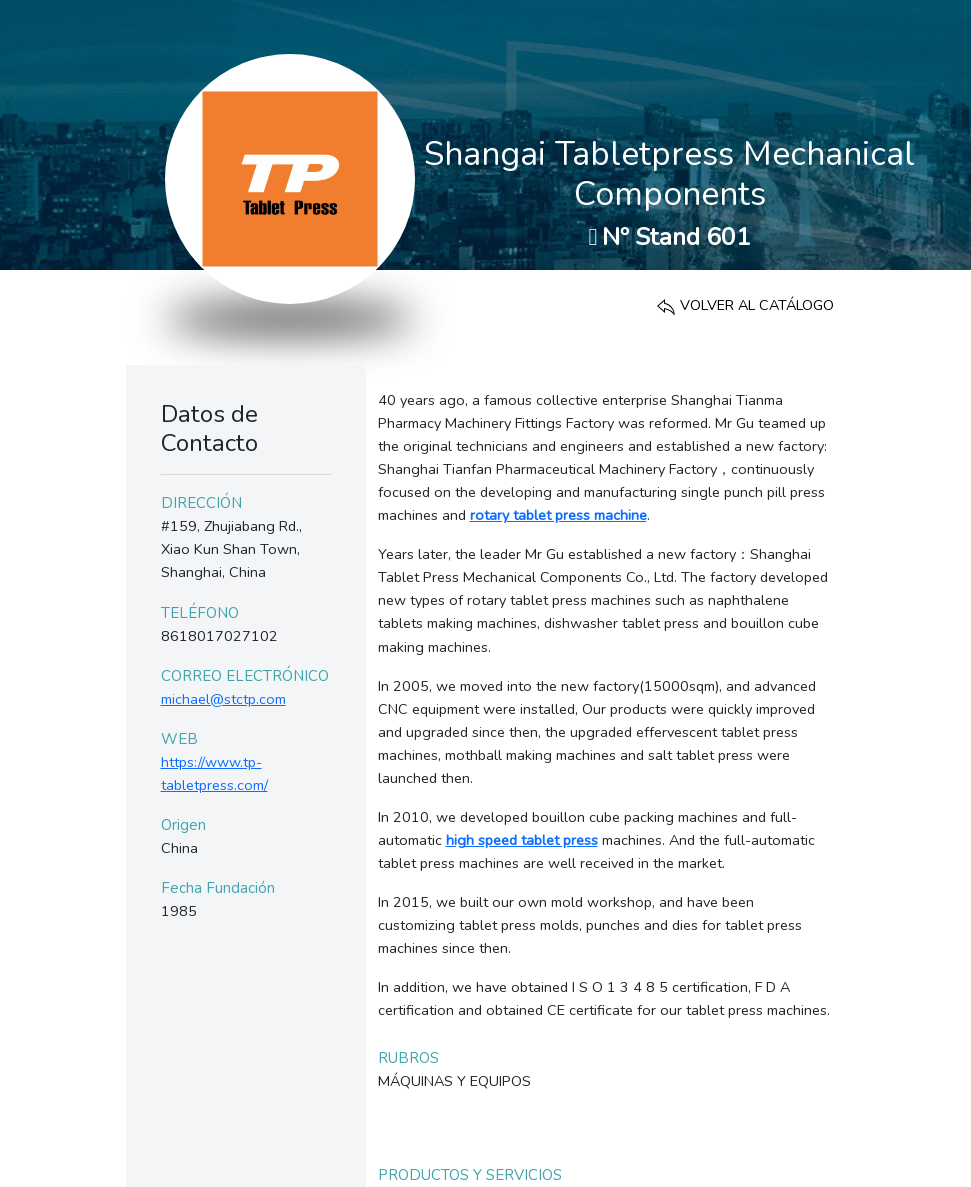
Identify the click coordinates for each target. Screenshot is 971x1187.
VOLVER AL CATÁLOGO (745, 305)
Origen (183, 825)
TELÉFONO (200, 613)
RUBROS (408, 1058)
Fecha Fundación (218, 888)
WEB (179, 739)
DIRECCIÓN (201, 503)
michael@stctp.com (223, 699)
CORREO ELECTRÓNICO (245, 676)
